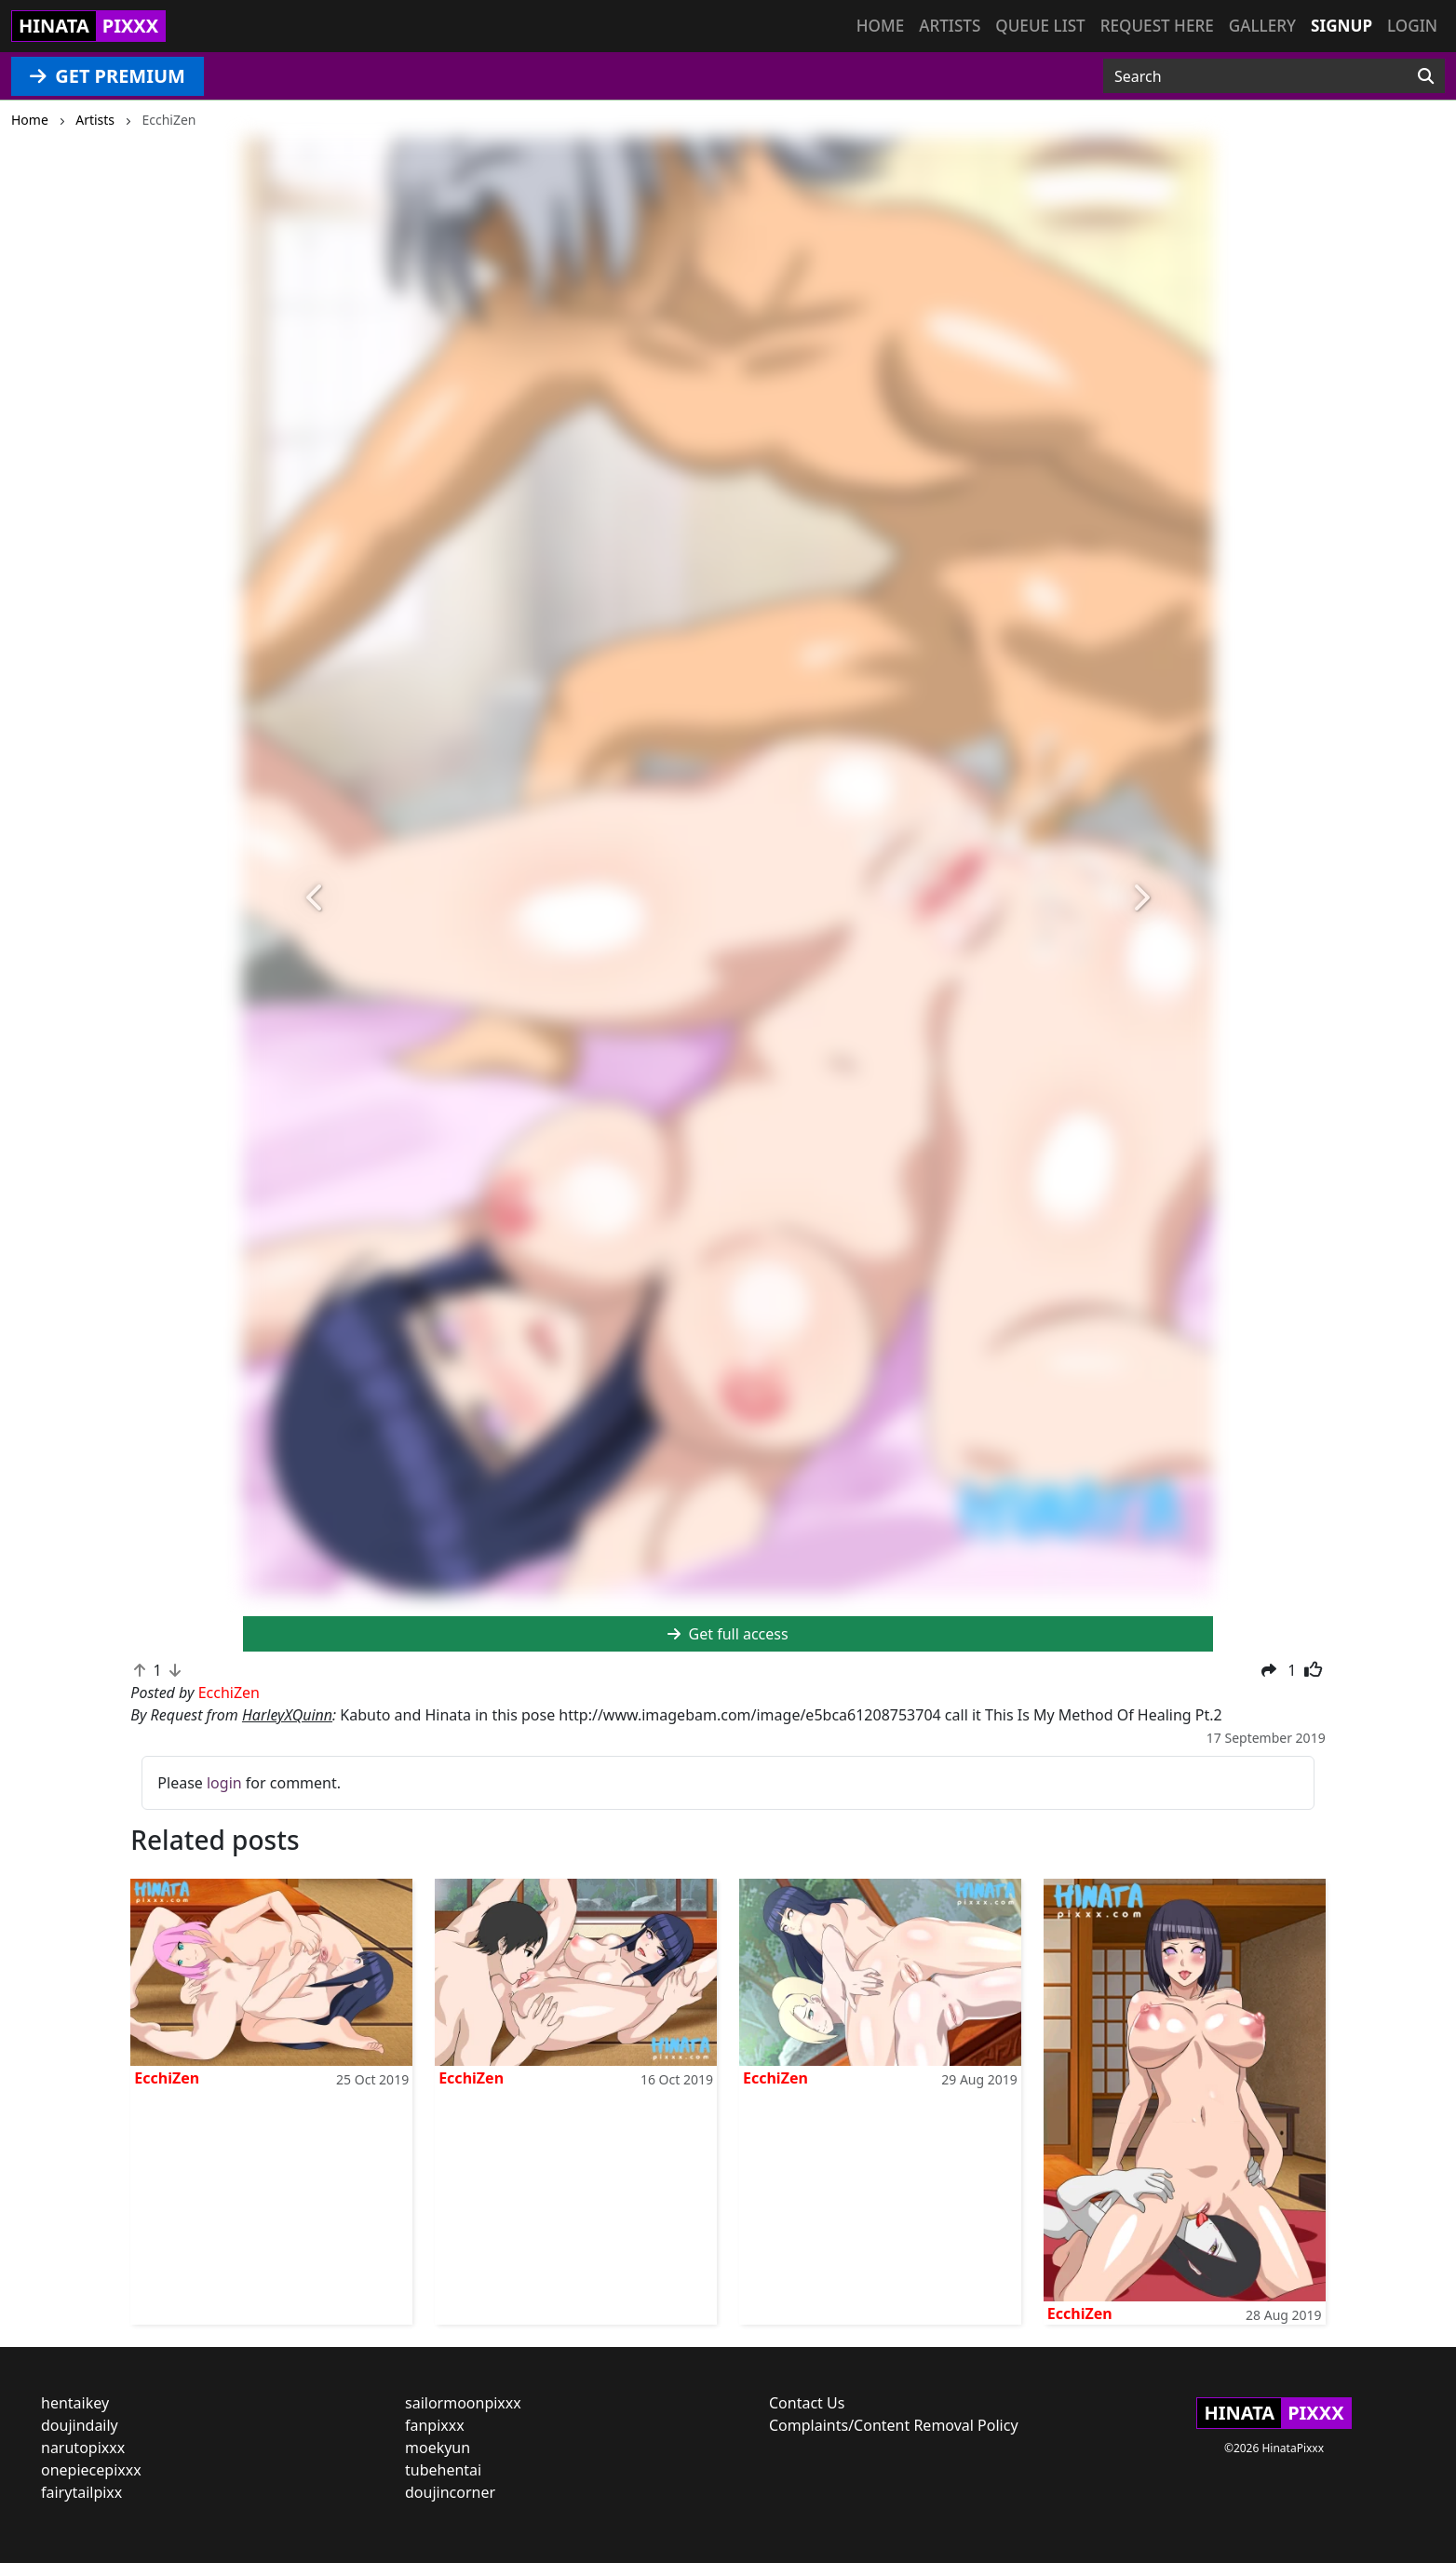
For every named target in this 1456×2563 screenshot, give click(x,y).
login (224, 1783)
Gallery (1262, 25)
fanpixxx (435, 2425)
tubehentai (443, 2470)
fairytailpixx (81, 2492)
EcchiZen (166, 2078)
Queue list (1040, 25)
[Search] (1426, 76)
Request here (1157, 25)
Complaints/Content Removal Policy (893, 2425)
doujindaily (79, 2425)
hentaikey (75, 2403)
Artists (949, 25)
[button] (315, 898)
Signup (1341, 25)
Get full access (727, 1634)
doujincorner (450, 2492)
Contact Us (806, 2403)
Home (880, 25)
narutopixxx (83, 2447)
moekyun (437, 2447)
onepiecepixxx (91, 2470)
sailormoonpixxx (463, 2403)
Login (1412, 25)
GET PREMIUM (107, 75)
